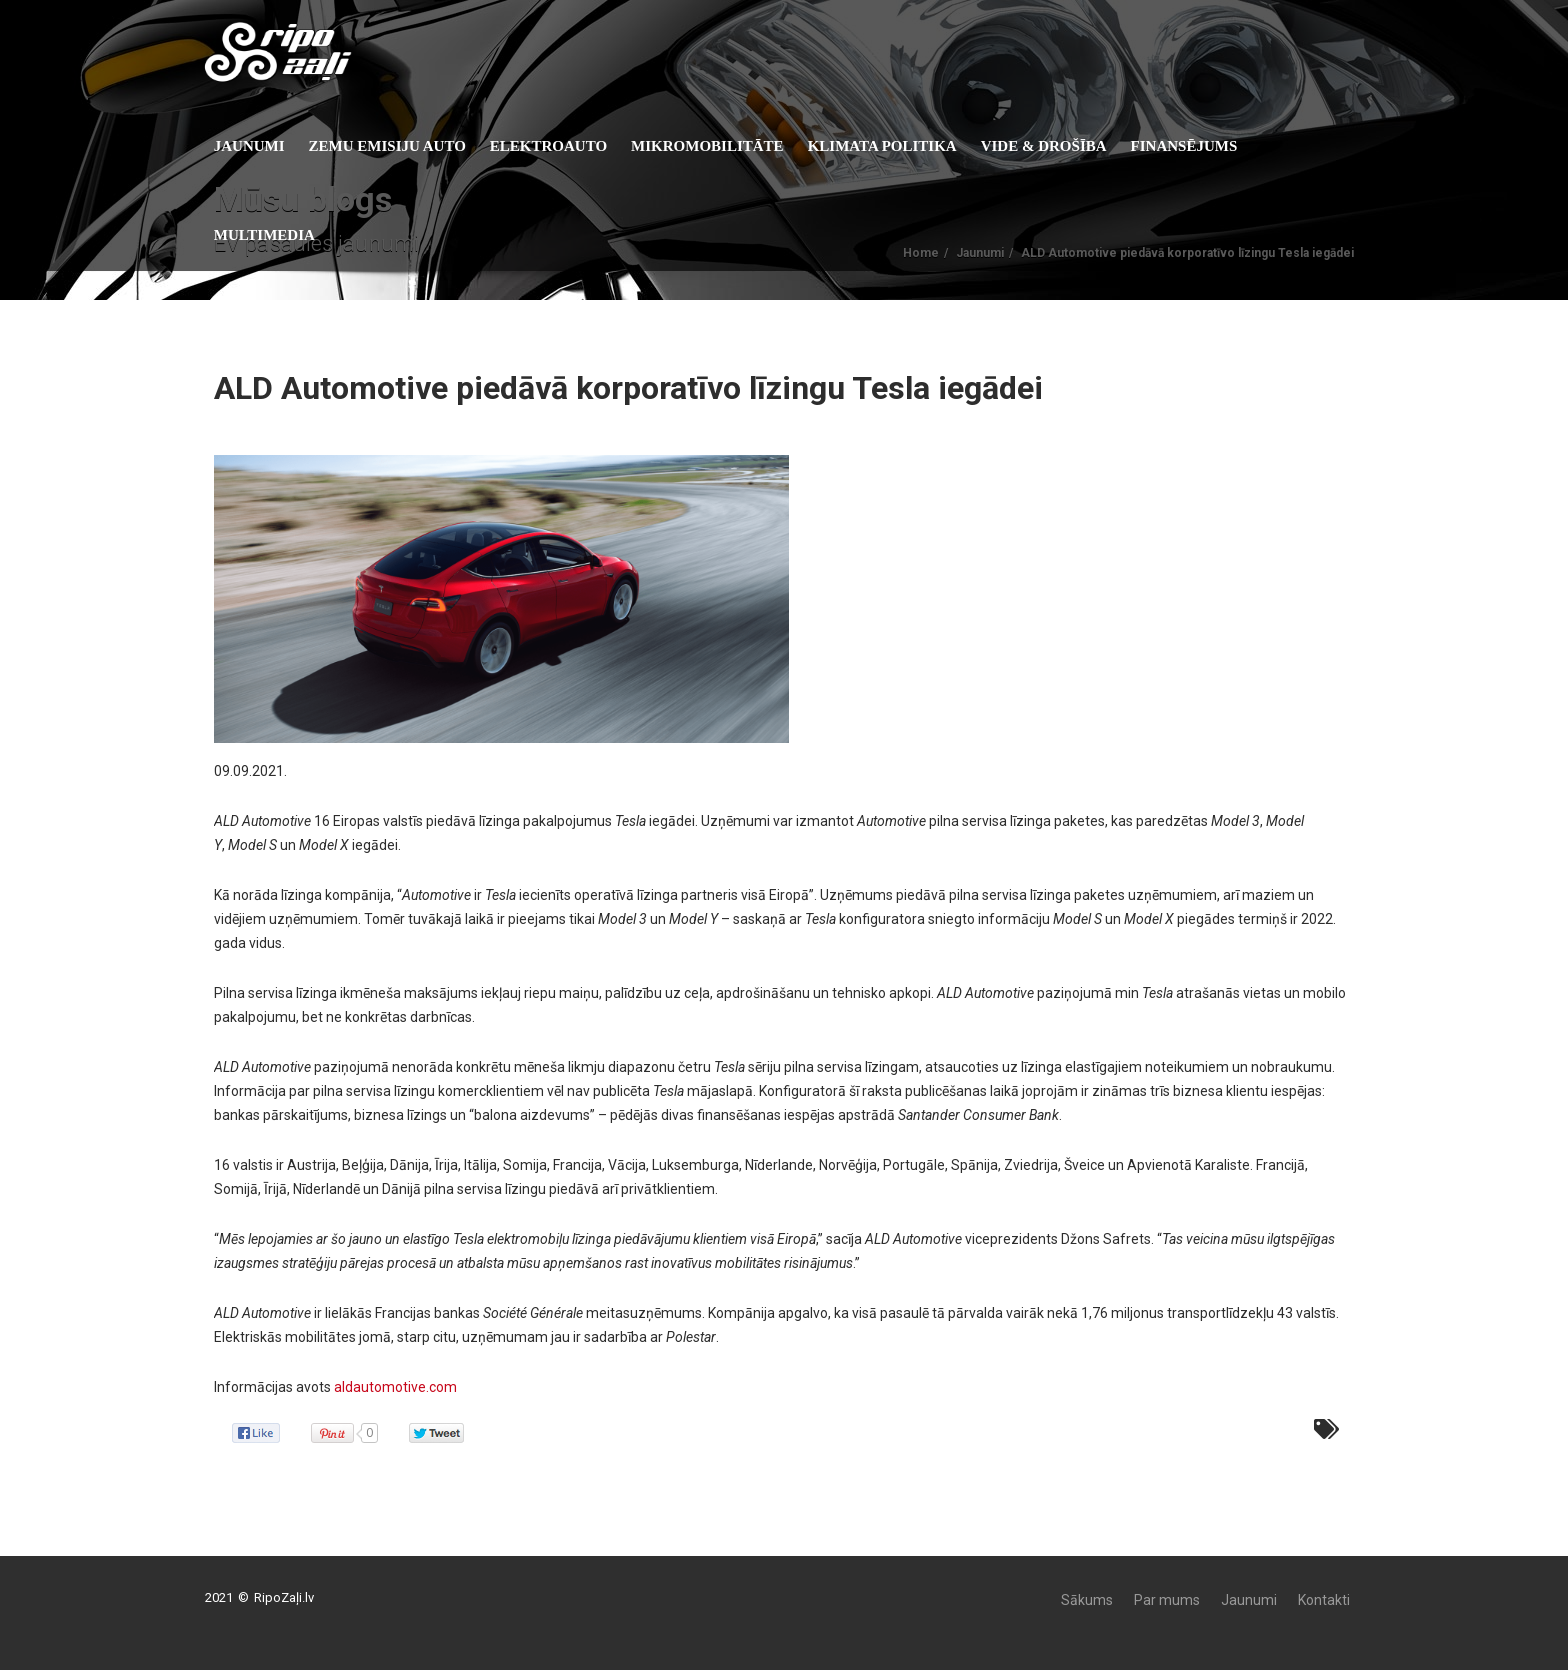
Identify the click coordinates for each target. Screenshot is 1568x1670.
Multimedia (277, 235)
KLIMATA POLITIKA (895, 146)
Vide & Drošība (1057, 146)
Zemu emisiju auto (400, 146)
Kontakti (1324, 1600)
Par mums (1167, 1600)
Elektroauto (561, 146)
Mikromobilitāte (720, 146)
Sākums (1087, 1600)
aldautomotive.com (395, 1387)
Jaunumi (262, 146)
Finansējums (1197, 146)
